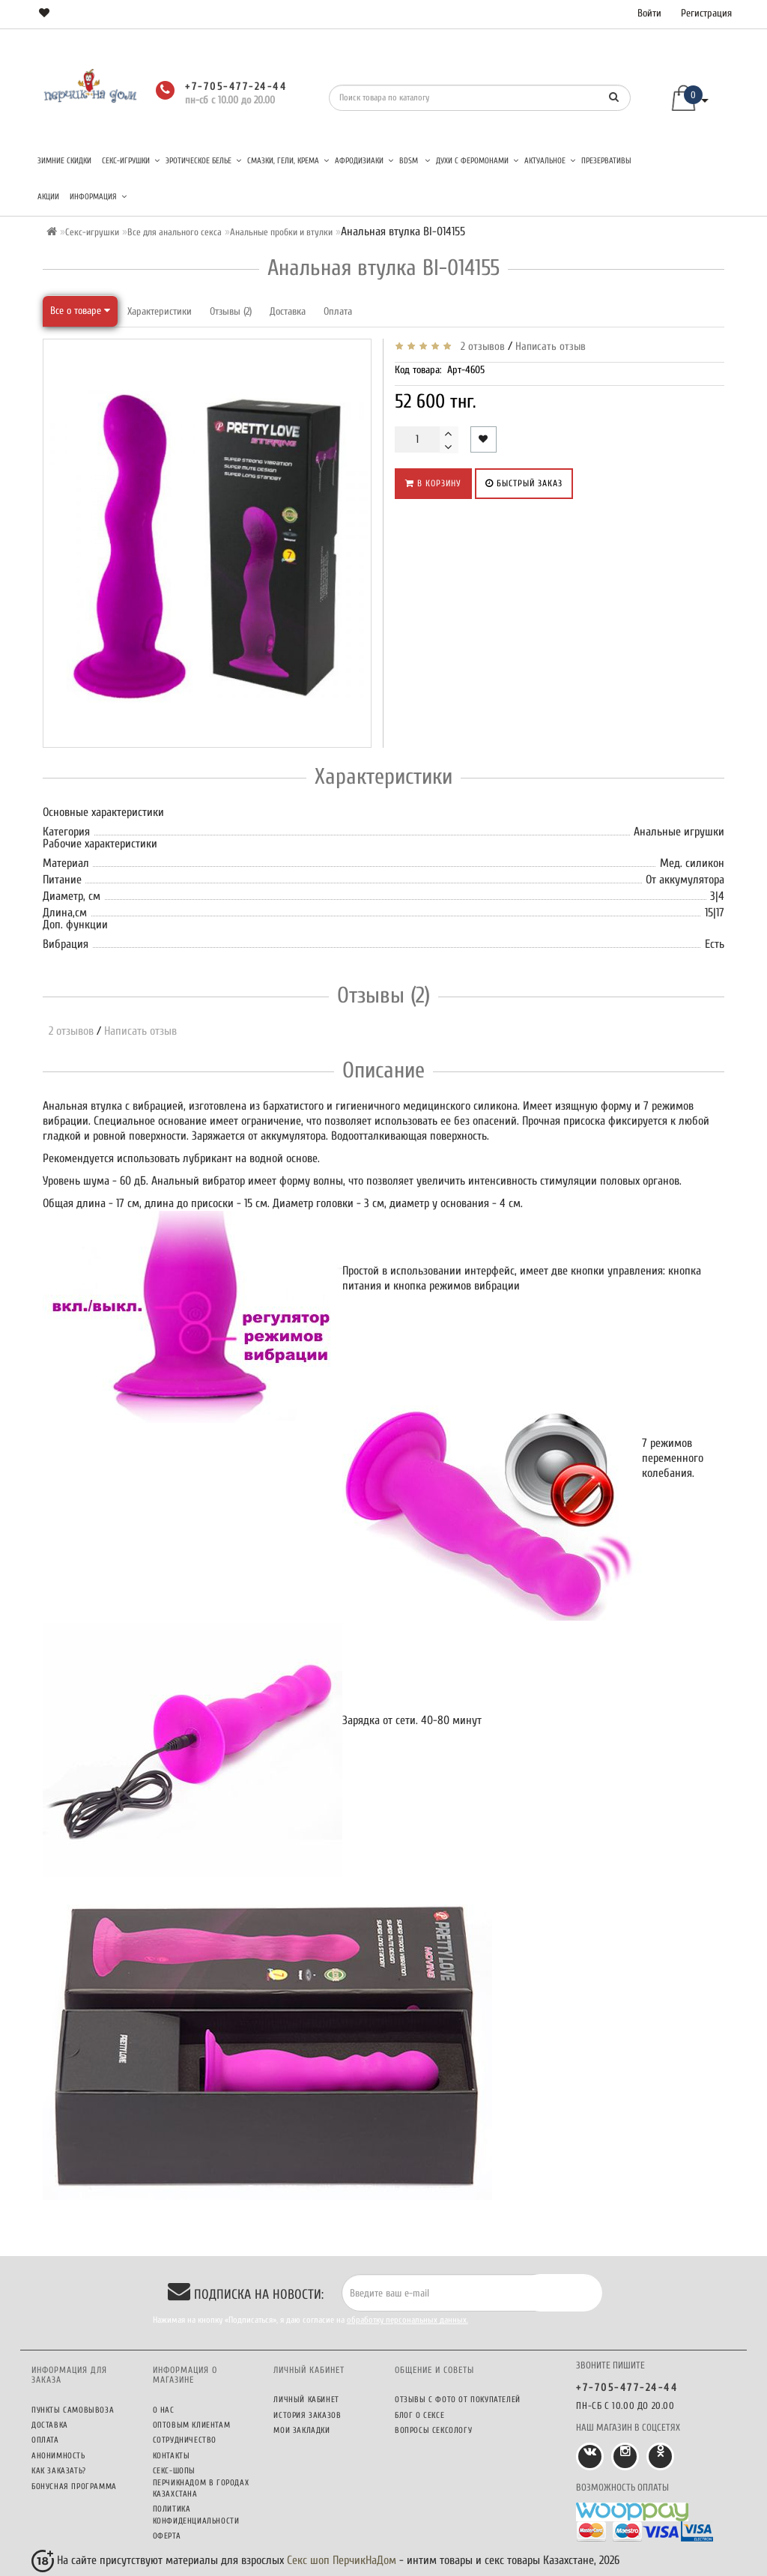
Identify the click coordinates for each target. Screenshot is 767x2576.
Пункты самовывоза (72, 2410)
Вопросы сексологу (433, 2430)
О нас (164, 2410)
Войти (649, 13)
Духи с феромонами (477, 161)
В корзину (433, 483)
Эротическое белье (203, 161)
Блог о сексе (419, 2415)
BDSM (414, 161)
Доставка (288, 311)
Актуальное (549, 161)
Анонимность (58, 2456)
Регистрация (706, 13)
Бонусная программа (74, 2486)
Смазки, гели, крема (288, 161)
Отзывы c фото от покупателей (458, 2399)
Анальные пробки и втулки (281, 232)
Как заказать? (58, 2471)
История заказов (307, 2415)
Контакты (171, 2456)
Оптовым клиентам (192, 2425)
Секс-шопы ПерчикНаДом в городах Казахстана (201, 2482)
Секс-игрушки (131, 161)
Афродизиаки (364, 161)
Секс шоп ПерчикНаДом (341, 2560)
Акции (48, 197)
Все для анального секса (174, 232)
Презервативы (606, 161)
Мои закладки (301, 2430)
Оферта (167, 2536)
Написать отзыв (550, 346)
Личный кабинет (306, 2399)
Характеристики (159, 311)
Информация (98, 197)
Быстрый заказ (524, 483)
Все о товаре (80, 310)
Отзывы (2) (231, 311)
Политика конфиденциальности (196, 2514)
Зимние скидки (64, 161)
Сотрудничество (184, 2440)
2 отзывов (480, 346)
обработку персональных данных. (407, 2320)
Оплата (338, 311)
